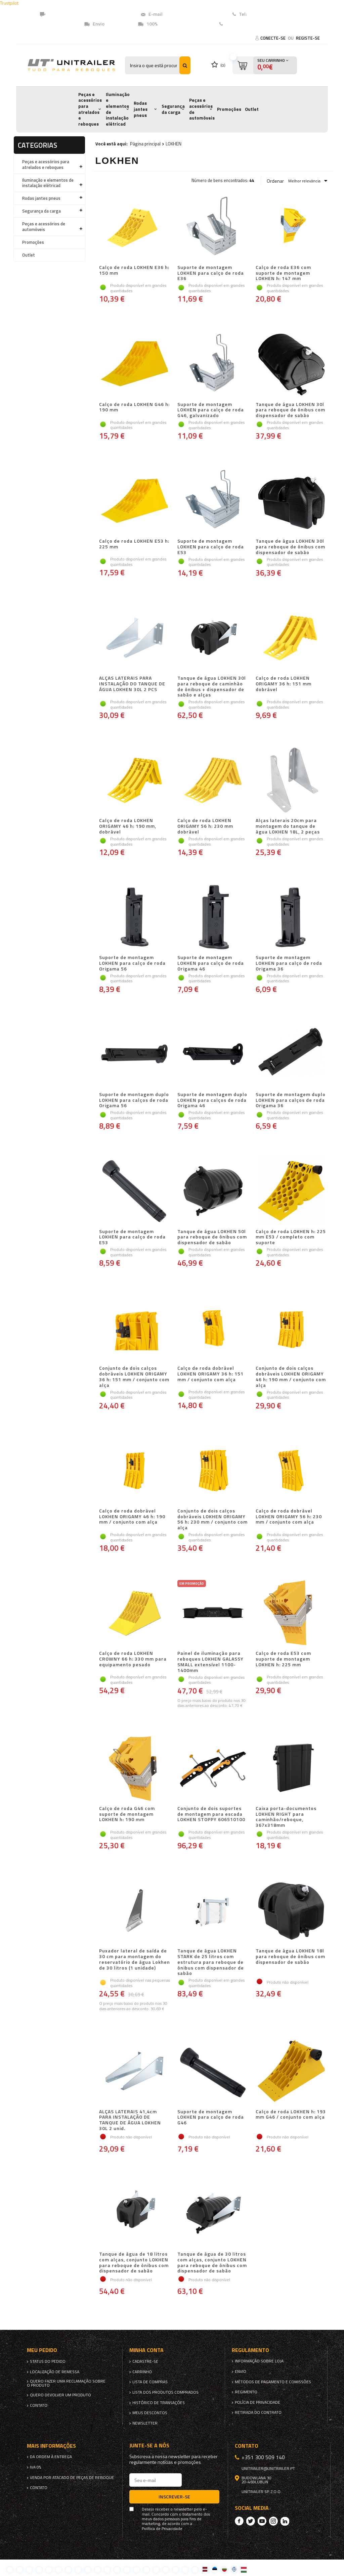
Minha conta (146, 2350)
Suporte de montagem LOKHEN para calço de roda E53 (210, 546)
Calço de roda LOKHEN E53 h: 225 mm (134, 544)
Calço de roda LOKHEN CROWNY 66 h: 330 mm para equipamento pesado (133, 1659)
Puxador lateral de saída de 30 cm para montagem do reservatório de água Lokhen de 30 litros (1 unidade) (134, 1959)
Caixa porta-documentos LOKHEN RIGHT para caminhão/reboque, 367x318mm (286, 1817)
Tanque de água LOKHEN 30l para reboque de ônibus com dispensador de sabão (290, 410)
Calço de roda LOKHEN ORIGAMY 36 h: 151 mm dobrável (283, 684)
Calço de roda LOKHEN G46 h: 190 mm (134, 407)
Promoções (229, 109)
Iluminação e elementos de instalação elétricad (118, 109)
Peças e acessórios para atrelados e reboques (90, 109)
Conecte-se (273, 38)
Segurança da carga (173, 109)
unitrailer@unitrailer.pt (190, 14)
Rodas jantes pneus (140, 109)
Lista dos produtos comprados (165, 2392)
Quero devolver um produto (60, 2395)
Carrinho (142, 2372)
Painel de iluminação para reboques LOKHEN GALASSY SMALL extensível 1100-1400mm (210, 1662)
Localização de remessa (54, 2372)
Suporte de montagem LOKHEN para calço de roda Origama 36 (289, 963)
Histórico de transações (158, 2403)
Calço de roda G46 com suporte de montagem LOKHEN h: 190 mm (127, 1814)
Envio (240, 2371)
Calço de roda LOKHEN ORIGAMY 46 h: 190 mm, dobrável (127, 826)
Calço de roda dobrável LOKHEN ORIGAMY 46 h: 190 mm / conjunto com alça (132, 1517)
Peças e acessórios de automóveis (202, 109)
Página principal (145, 143)
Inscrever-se (174, 2496)
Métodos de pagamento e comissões (273, 2382)
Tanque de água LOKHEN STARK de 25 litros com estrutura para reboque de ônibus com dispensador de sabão (210, 1962)
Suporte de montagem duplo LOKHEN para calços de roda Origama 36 (291, 1100)
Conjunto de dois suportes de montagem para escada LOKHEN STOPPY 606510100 (211, 1814)
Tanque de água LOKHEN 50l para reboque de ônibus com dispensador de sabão (212, 1237)
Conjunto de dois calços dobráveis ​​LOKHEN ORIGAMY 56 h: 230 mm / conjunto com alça (212, 1519)
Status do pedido (48, 2361)
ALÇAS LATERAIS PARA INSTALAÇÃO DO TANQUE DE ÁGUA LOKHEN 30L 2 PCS (132, 684)
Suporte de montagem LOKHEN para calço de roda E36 (210, 273)
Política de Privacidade (162, 2528)
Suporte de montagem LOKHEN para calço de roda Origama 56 (132, 963)
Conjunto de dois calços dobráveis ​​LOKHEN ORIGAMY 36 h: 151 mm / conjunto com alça (134, 1376)
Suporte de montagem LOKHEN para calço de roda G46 (210, 2117)
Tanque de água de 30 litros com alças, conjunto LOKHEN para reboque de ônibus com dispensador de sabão (212, 2262)
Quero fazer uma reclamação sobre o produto (66, 2383)
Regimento (246, 2392)
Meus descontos (149, 2413)
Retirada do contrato (258, 2412)
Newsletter (145, 2423)
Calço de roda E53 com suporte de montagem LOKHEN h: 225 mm (283, 1659)
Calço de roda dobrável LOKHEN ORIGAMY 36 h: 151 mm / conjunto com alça (210, 1374)
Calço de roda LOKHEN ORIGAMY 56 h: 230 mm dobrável (205, 826)
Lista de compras (150, 2382)
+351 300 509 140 (263, 2457)
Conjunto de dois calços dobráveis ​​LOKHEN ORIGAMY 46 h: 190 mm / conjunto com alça (291, 1376)
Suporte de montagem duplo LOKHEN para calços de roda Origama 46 (212, 1100)
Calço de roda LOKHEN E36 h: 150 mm (134, 270)
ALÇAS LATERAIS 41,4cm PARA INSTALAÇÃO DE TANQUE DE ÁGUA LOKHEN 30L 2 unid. (130, 2120)
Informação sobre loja (259, 2361)
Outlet (252, 109)
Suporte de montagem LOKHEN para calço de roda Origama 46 (210, 963)
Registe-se (308, 38)
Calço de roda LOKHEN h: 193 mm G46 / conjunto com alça (291, 2115)
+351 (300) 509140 (268, 14)
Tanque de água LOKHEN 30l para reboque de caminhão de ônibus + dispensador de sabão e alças (211, 686)
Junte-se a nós (149, 2445)
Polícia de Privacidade (257, 2402)
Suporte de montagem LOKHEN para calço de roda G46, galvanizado (210, 410)
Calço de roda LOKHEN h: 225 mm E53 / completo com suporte (291, 1237)
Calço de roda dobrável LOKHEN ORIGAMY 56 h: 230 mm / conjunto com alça (289, 1517)
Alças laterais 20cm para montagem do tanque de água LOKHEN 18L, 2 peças (288, 826)
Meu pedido (42, 2350)
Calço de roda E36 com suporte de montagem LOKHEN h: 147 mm (283, 273)
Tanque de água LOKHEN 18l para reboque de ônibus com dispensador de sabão (290, 1956)
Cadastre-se (145, 2361)
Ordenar (275, 181)
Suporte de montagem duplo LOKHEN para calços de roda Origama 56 (134, 1100)
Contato (234, 24)
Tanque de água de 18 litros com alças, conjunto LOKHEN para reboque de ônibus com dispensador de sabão (134, 2262)
